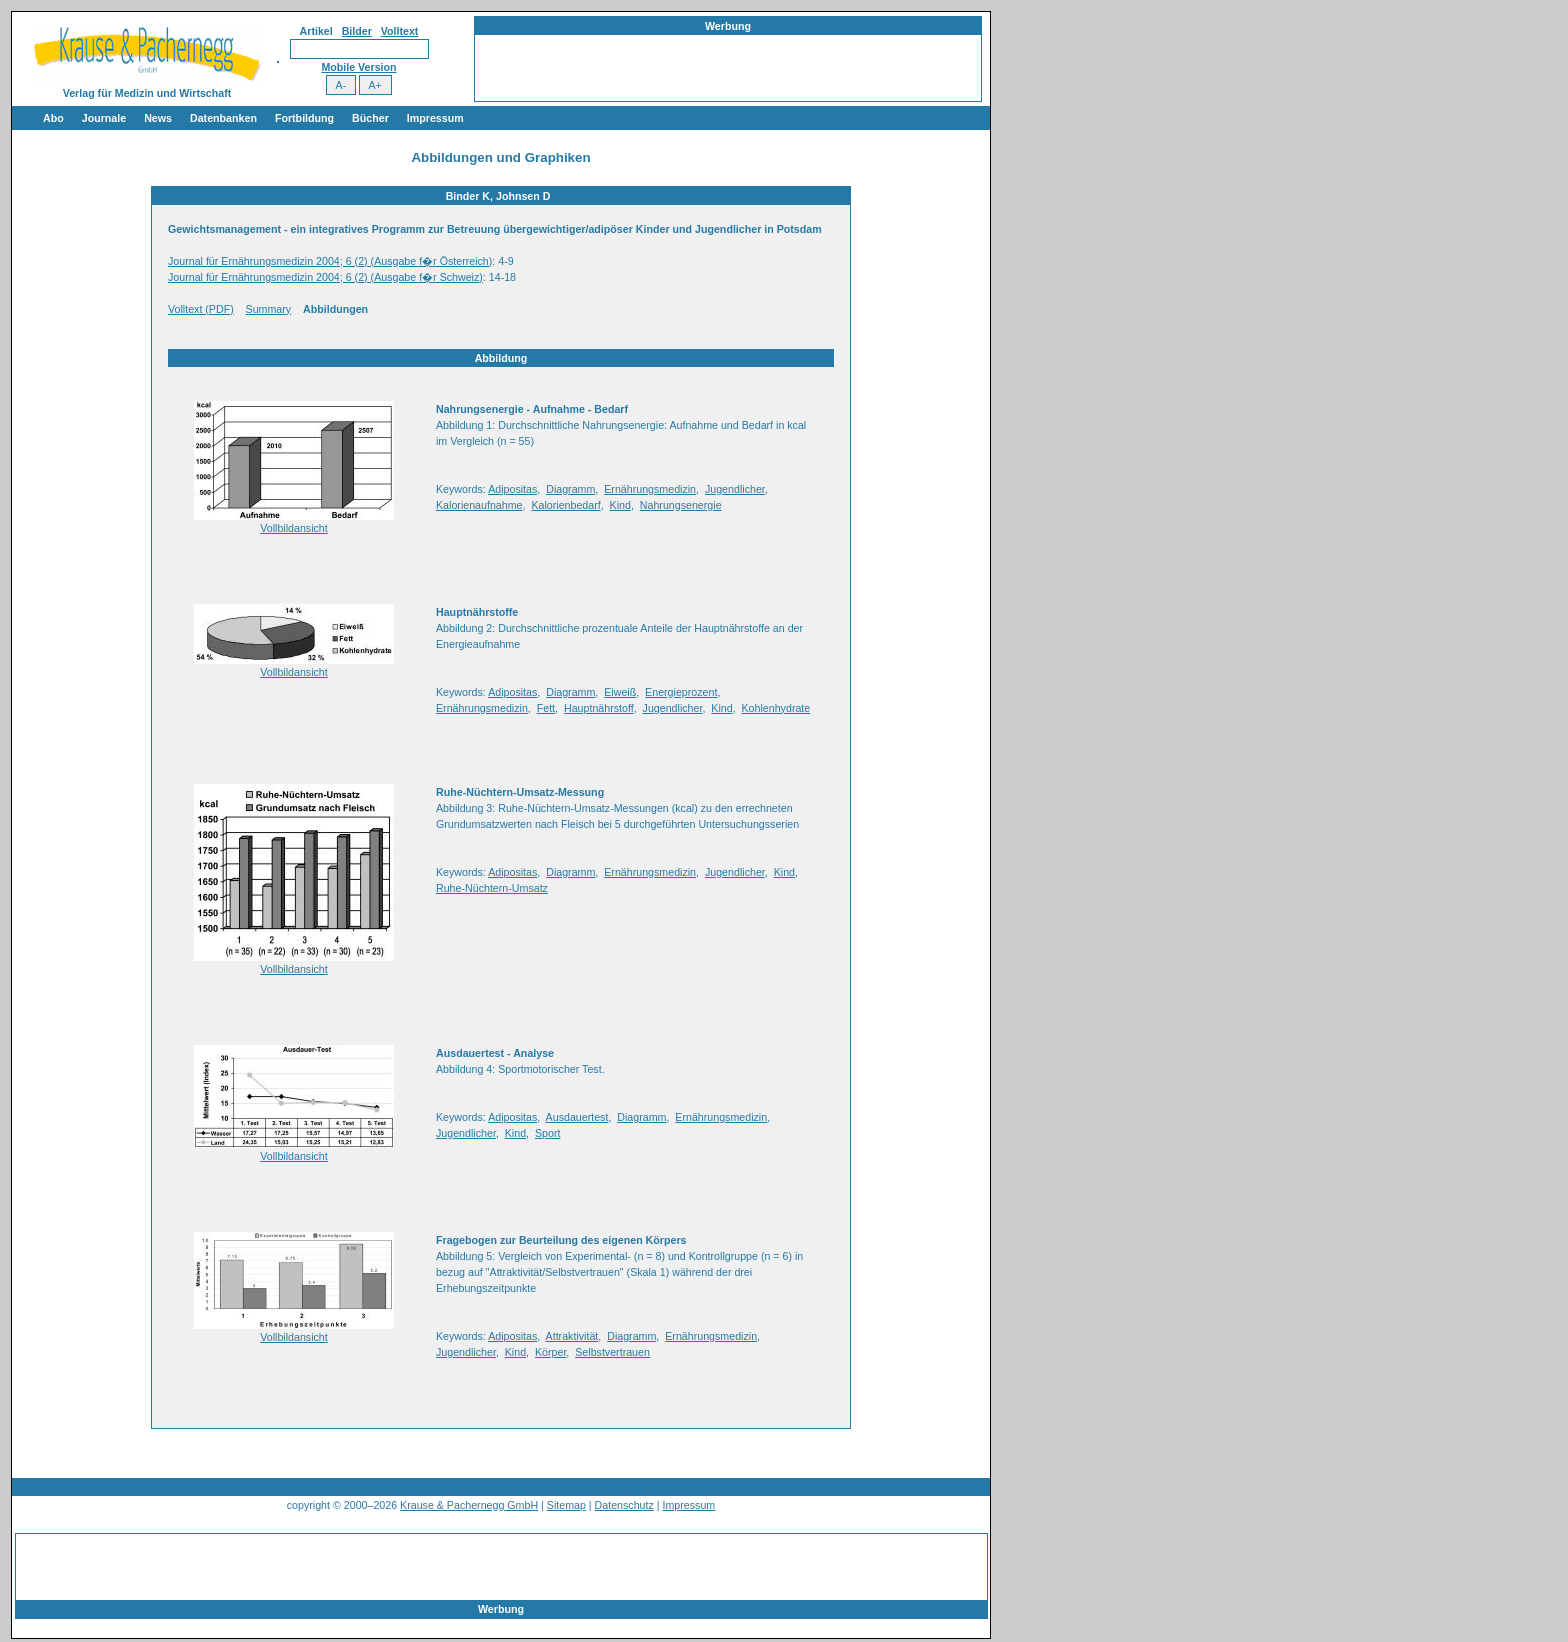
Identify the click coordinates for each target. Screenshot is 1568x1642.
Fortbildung (304, 118)
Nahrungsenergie (681, 505)
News (158, 118)
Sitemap (566, 1505)
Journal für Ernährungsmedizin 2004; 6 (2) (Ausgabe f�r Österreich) (330, 261)
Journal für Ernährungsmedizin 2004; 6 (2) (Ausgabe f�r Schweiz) (325, 277)
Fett (546, 708)
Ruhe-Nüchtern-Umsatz (492, 888)
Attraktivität (572, 1336)
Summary (269, 309)
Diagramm (570, 489)
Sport (547, 1133)
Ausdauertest (577, 1117)
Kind (620, 505)
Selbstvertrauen (612, 1352)
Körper (550, 1352)
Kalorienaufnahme (479, 505)
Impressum (435, 118)
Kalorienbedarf (565, 505)
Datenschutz (624, 1505)
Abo (53, 118)
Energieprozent (681, 692)
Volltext (400, 31)
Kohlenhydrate (776, 708)
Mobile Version (358, 67)
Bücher (370, 118)
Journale (104, 118)
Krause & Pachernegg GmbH (469, 1505)
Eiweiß (620, 692)
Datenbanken (223, 118)
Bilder (357, 31)
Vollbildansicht (294, 528)
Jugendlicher (735, 489)
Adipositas (512, 489)
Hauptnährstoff (599, 708)
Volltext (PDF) (201, 309)
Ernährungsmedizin (650, 489)
